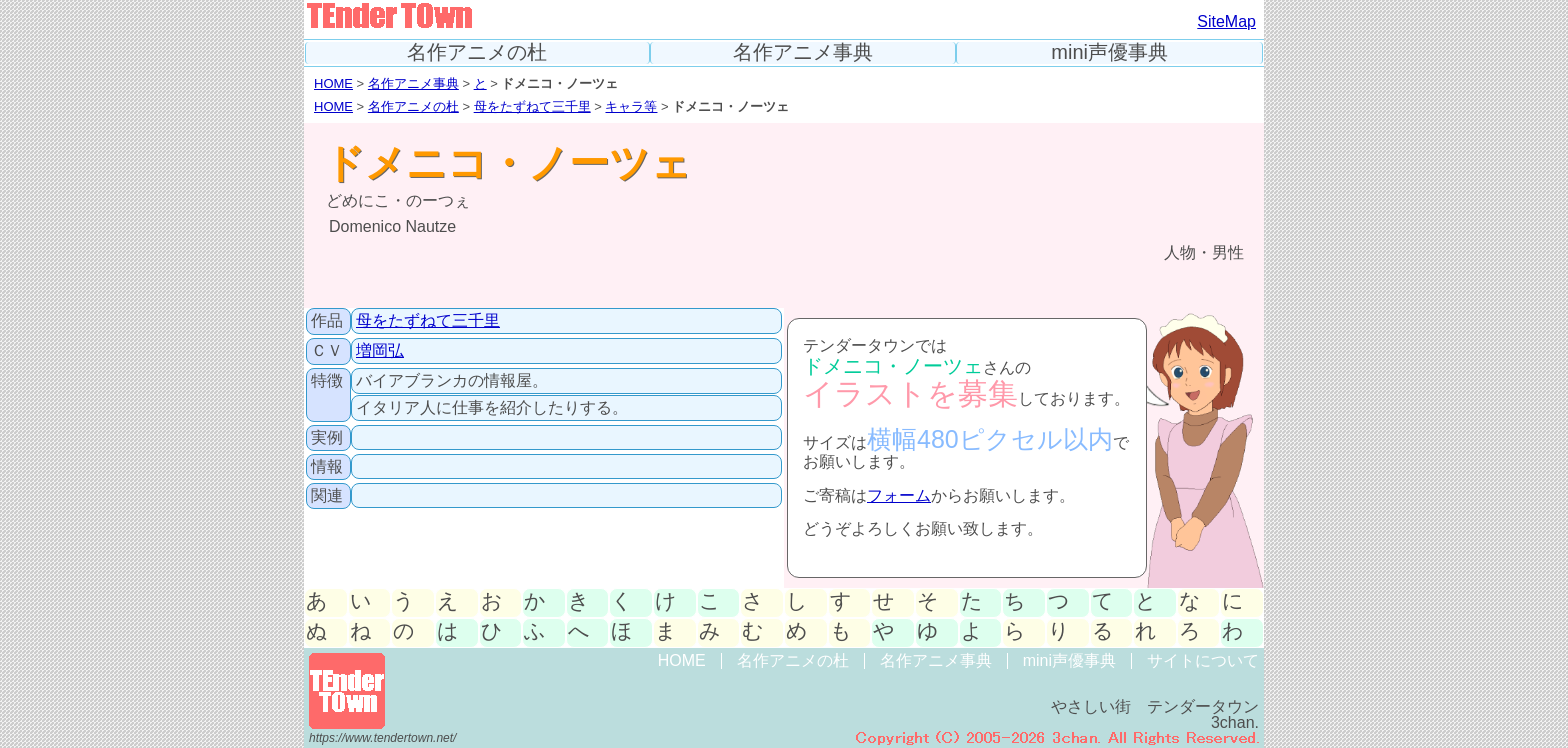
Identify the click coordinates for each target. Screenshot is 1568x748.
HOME (333, 83)
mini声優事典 (1109, 52)
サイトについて (1203, 660)
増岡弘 (380, 350)
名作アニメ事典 (803, 52)
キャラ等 (631, 106)
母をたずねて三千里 (532, 106)
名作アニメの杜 (477, 52)
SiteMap (1226, 21)
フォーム (899, 495)
